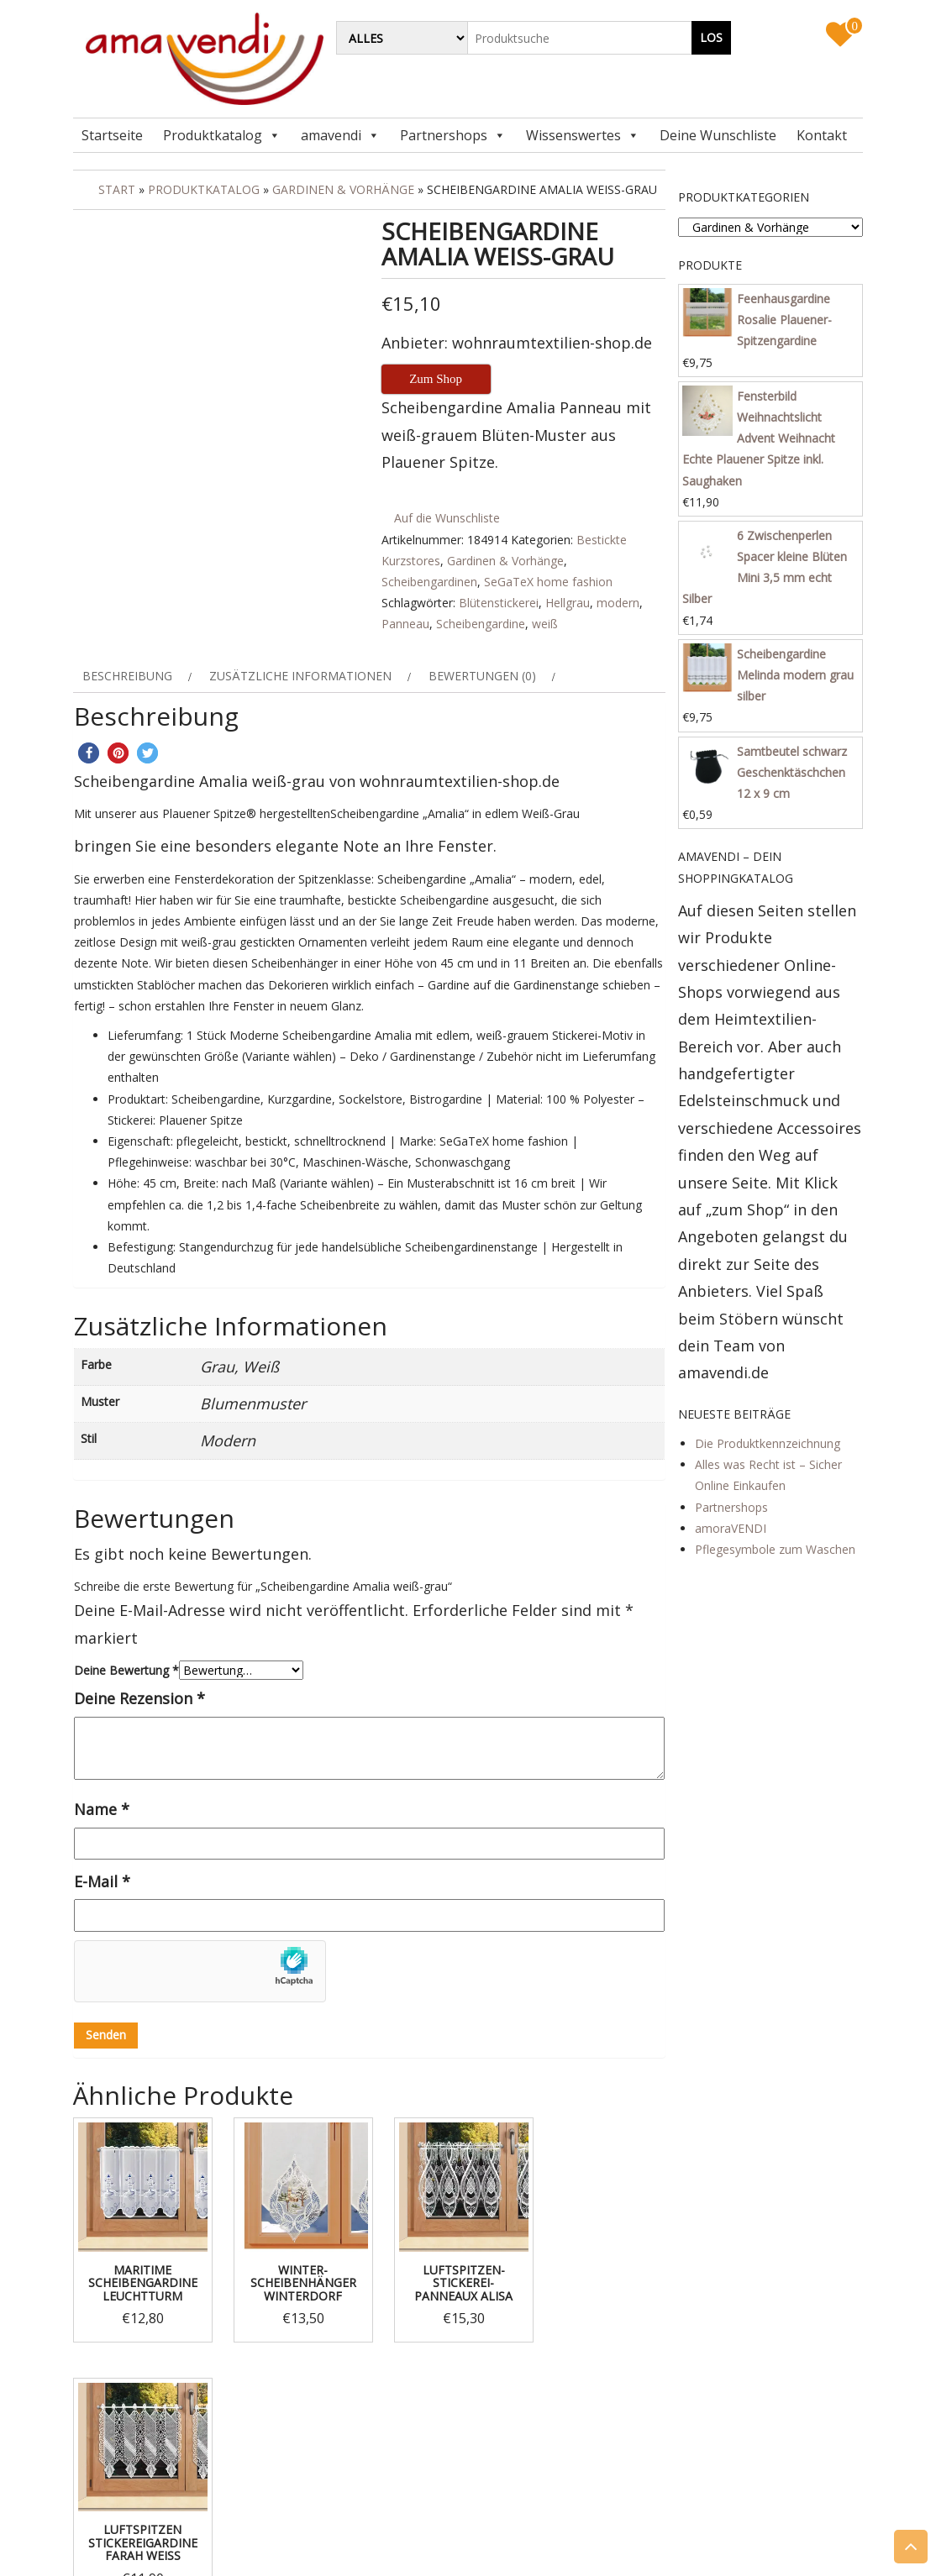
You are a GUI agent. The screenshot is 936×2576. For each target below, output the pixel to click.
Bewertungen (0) (482, 676)
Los (711, 37)
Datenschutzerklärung (158, 2468)
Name (101, 1809)
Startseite (112, 135)
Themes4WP (572, 2549)
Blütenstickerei (499, 603)
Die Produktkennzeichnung (767, 1443)
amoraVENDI (730, 1528)
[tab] (135, 675)
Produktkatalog (212, 135)
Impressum (129, 2447)
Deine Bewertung (126, 1670)
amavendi (331, 135)
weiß (545, 624)
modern (618, 603)
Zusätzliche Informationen (300, 676)
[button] (88, 752)
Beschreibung (127, 676)
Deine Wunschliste (718, 135)
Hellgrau (567, 603)
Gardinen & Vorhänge (343, 189)
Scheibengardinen (429, 582)
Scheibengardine (480, 624)
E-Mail (102, 1881)
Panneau (405, 624)
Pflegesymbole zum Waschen (775, 1549)
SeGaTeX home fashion (548, 582)
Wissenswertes (573, 135)
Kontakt (822, 135)
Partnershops (443, 135)
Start (116, 189)
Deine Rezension (139, 1698)
